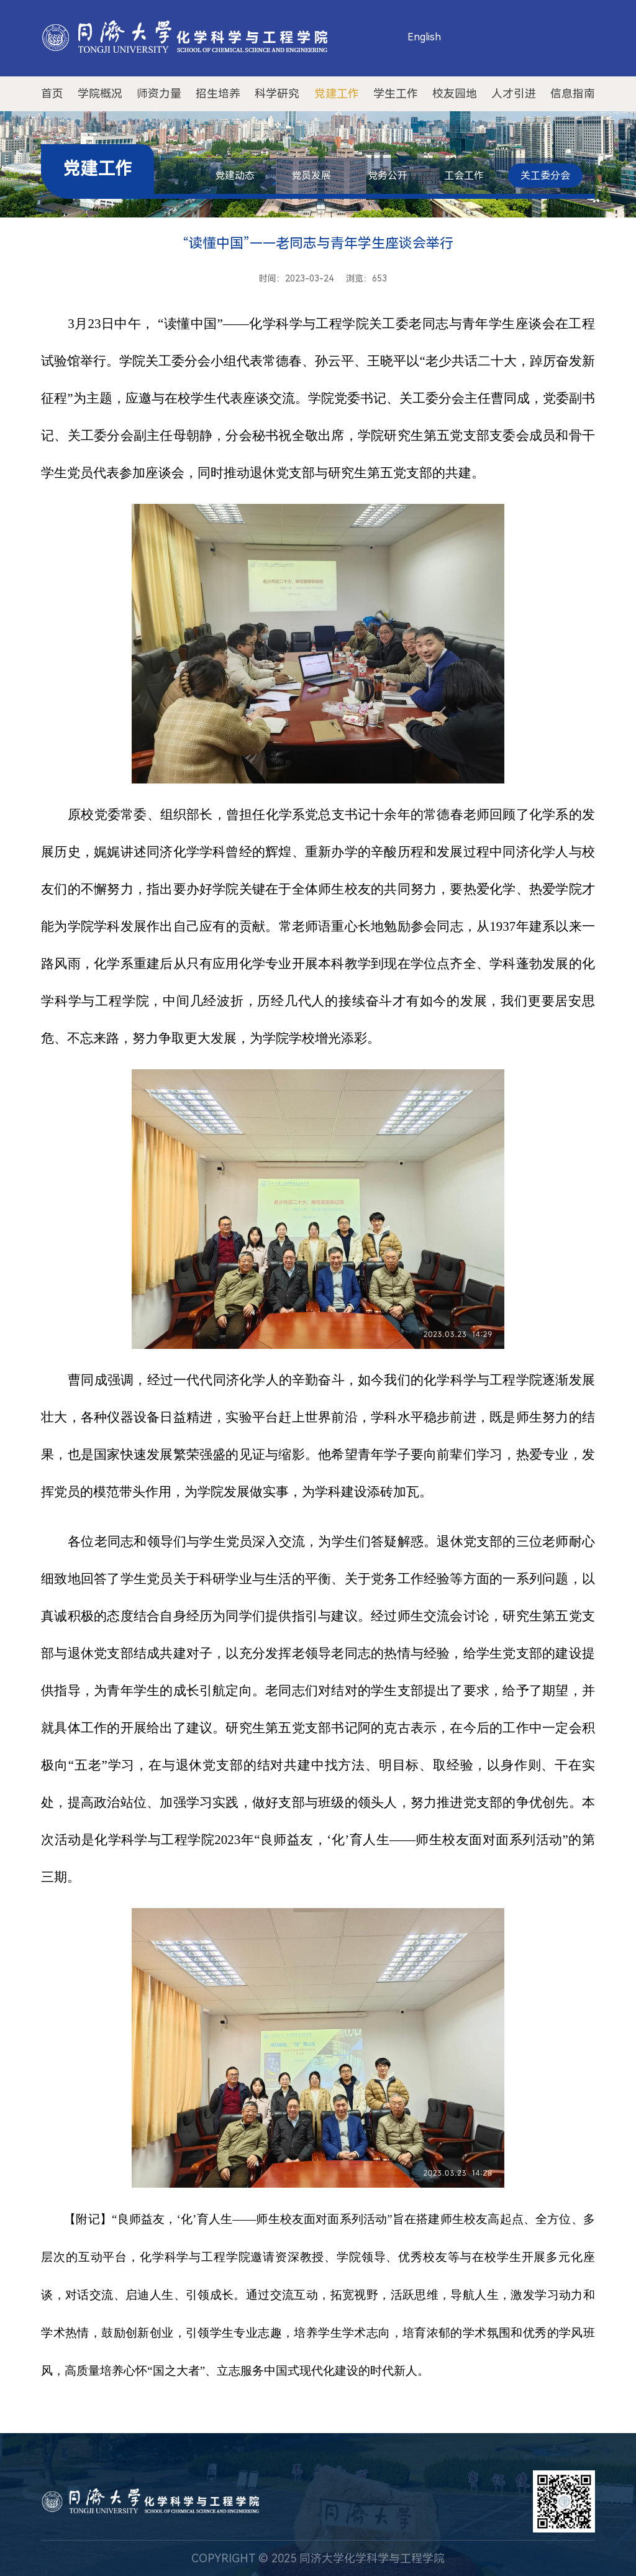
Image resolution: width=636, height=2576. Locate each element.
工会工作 (464, 175)
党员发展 (311, 175)
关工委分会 (545, 175)
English (424, 37)
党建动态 (235, 175)
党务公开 (387, 175)
